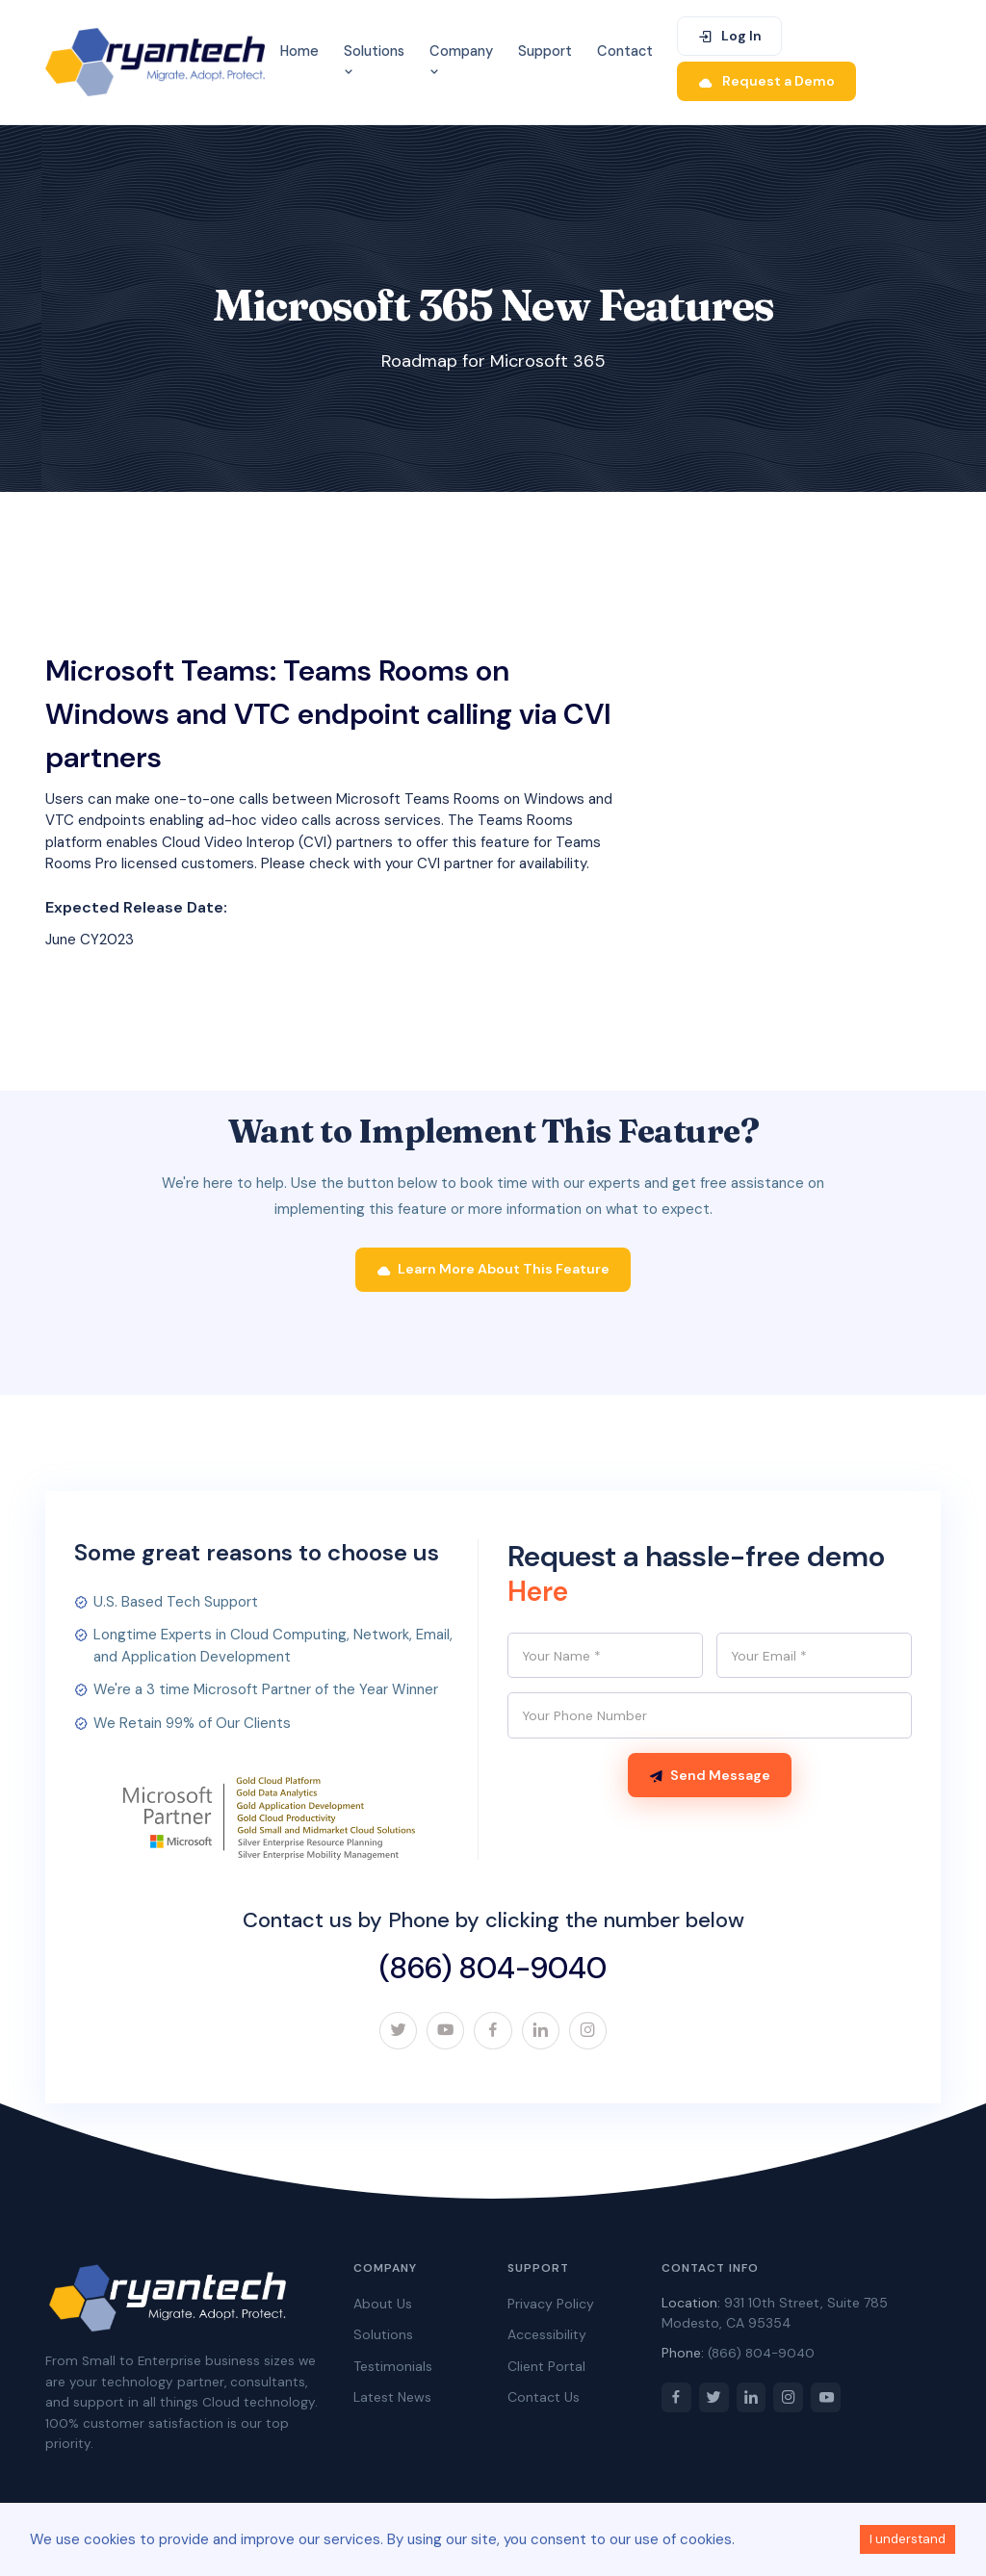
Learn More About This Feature (493, 1276)
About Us (382, 2312)
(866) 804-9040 (493, 1974)
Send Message (709, 1784)
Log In (729, 35)
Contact (625, 51)
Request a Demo (766, 81)
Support (545, 51)
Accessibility (546, 2343)
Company (461, 61)
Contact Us (543, 2405)
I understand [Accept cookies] (907, 2539)
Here (539, 1598)
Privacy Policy (550, 2312)
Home (299, 51)
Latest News (392, 2405)
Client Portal (546, 2374)
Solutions (374, 61)
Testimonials (392, 2374)
